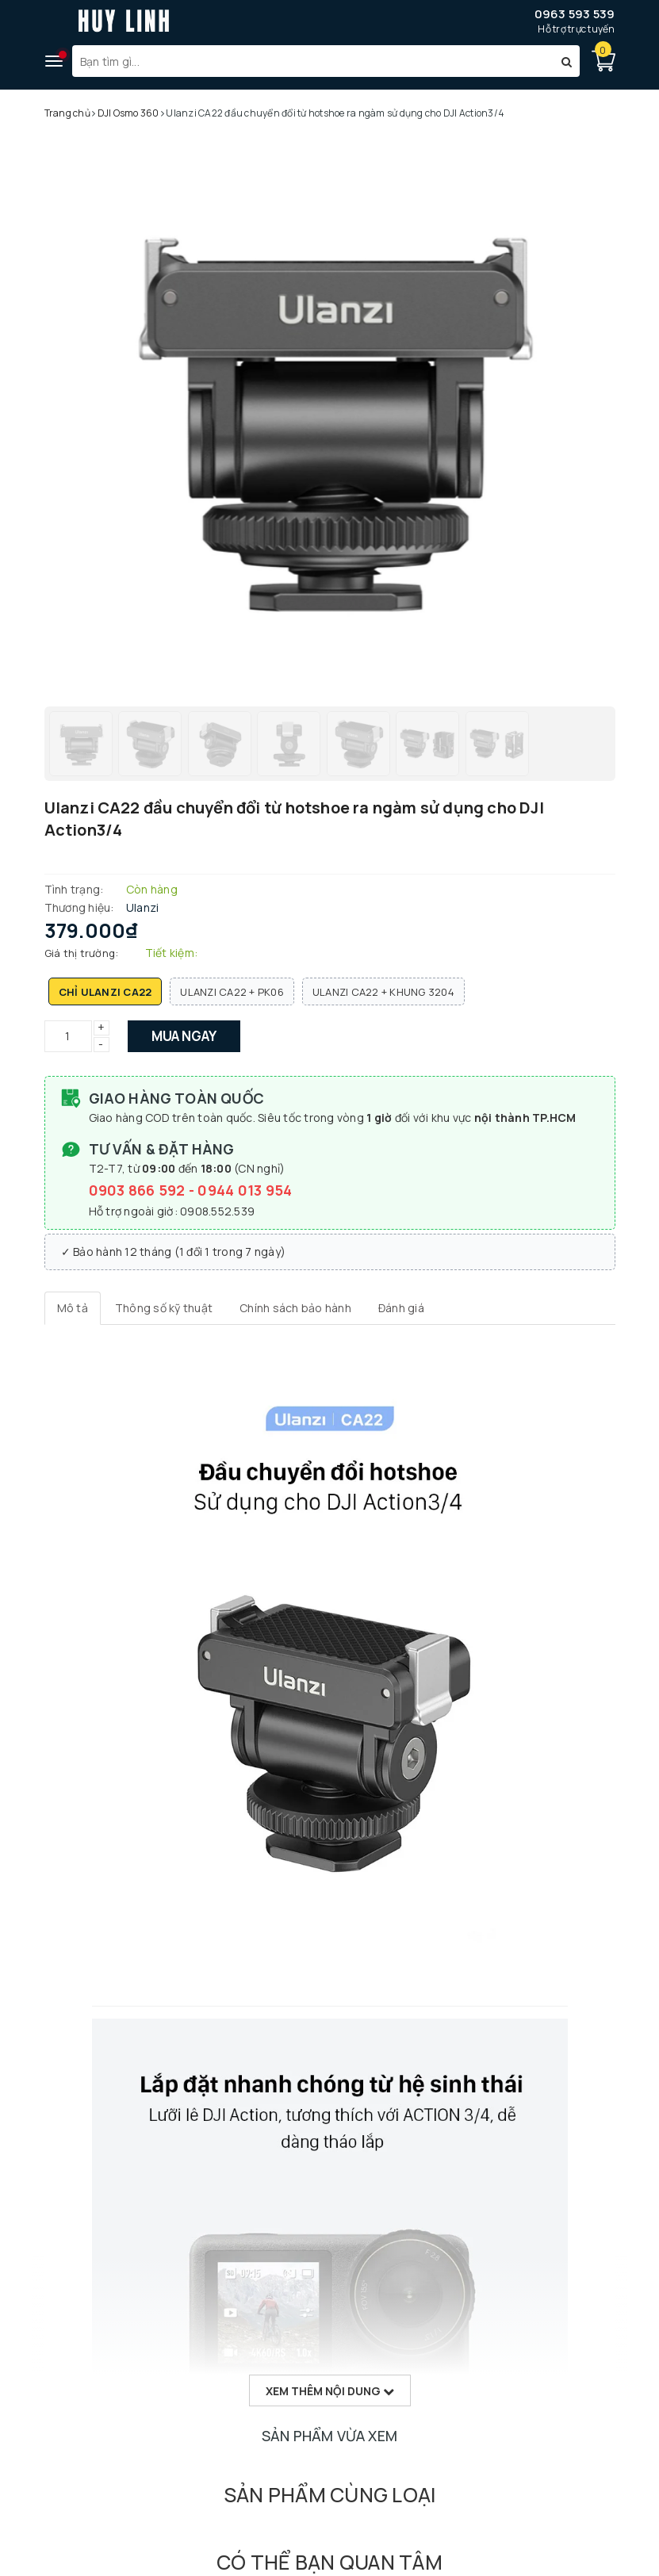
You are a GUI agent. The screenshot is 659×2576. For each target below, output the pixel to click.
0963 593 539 (574, 14)
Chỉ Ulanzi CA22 (105, 992)
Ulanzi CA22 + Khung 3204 (383, 992)
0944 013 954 (244, 1190)
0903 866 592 (139, 1190)
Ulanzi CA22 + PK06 (232, 992)
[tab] (72, 1308)
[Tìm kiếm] (567, 61)
